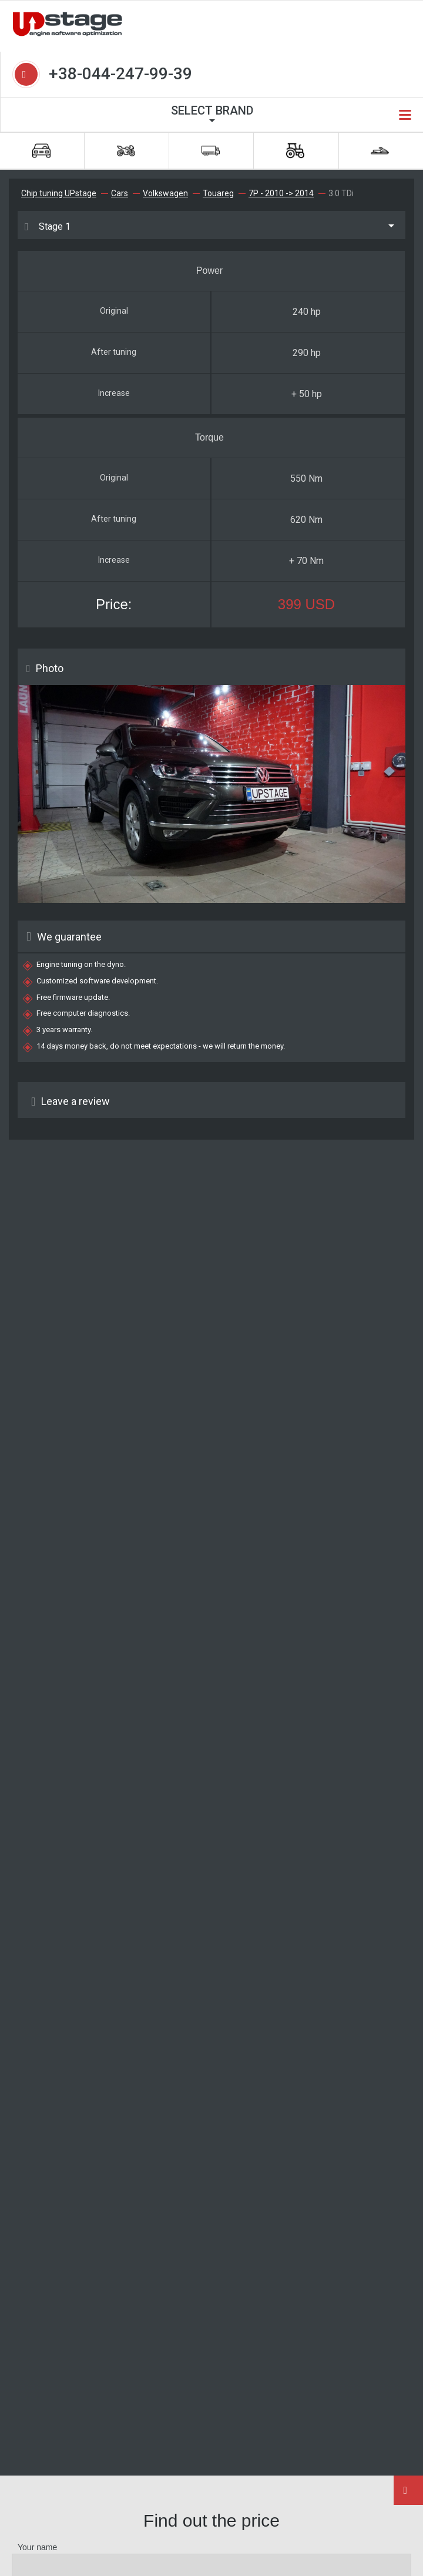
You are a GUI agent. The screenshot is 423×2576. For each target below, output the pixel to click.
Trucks (211, 151)
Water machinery (380, 151)
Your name (37, 2547)
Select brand (212, 110)
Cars (41, 151)
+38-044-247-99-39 (120, 73)
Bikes (126, 151)
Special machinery (295, 151)
